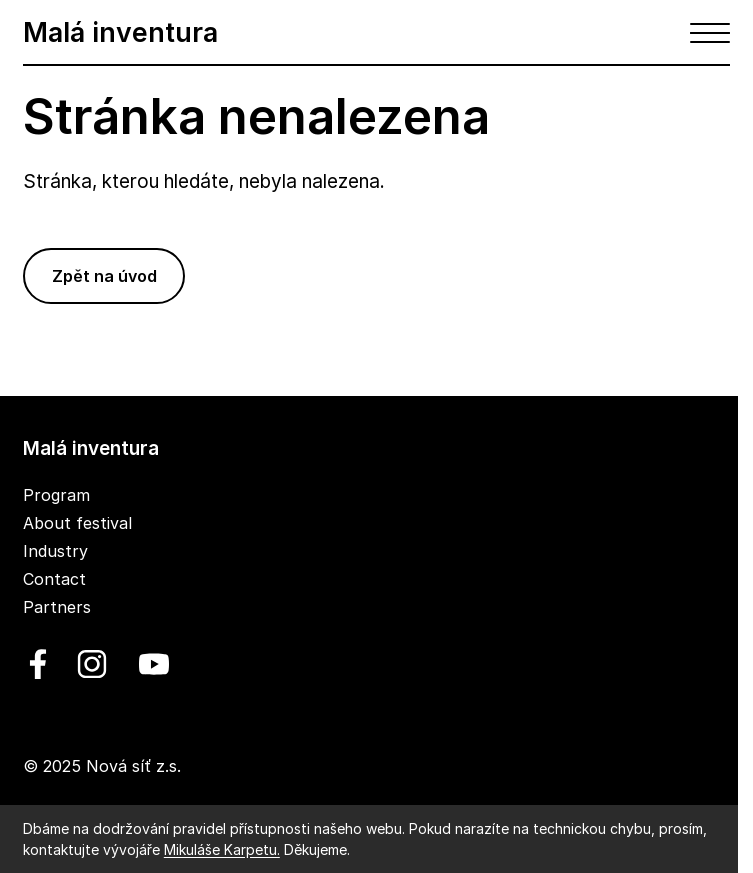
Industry (55, 551)
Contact (54, 579)
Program (56, 495)
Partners (57, 607)
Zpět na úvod (104, 276)
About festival (77, 523)
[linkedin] (92, 664)
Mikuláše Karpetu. (222, 849)
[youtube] (150, 664)
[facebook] (38, 664)
